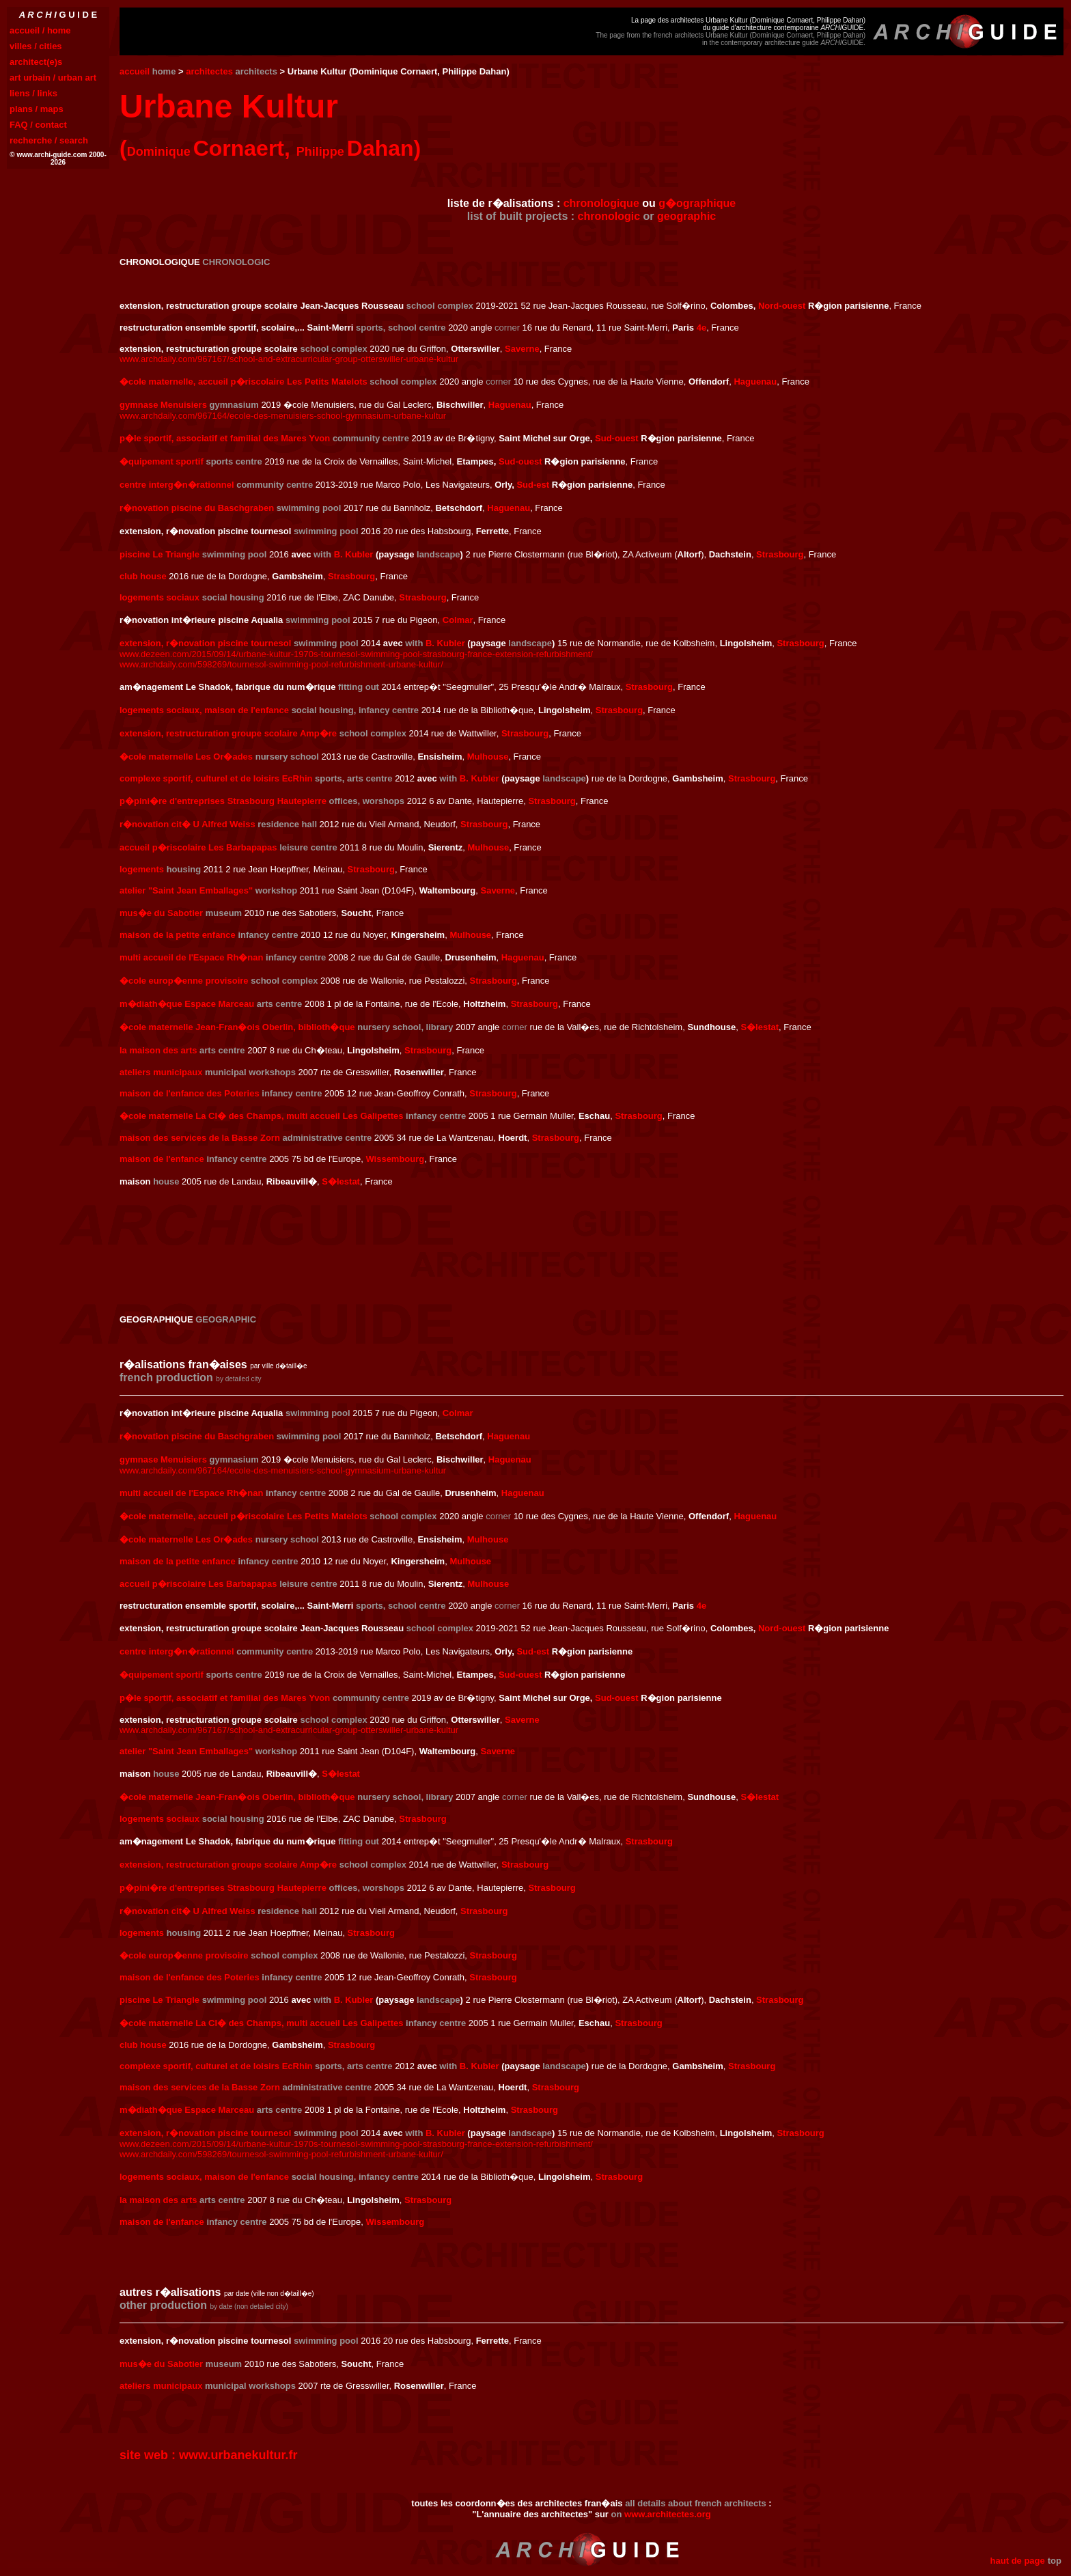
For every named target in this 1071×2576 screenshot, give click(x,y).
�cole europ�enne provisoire (184, 980)
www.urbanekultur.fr (238, 2455)
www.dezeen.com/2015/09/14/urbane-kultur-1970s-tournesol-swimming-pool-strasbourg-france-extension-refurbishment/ (356, 654)
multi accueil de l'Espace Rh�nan (191, 957)
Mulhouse (488, 756)
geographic (686, 216)
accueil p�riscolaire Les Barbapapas (198, 847)
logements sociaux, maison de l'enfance (204, 710)
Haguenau (755, 381)
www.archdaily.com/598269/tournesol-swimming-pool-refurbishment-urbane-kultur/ (281, 664)
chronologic (609, 216)
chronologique (601, 203)
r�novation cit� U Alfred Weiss (187, 824)
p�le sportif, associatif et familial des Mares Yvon (225, 438)
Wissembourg (394, 1159)
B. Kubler (354, 554)
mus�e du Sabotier (161, 913)
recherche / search (49, 140)
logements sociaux (159, 597)
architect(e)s (36, 62)
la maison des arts (158, 1050)
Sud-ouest (617, 438)
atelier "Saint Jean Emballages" (186, 890)
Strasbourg (779, 554)
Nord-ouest (781, 306)
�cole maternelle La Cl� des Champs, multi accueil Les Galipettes (261, 1116)
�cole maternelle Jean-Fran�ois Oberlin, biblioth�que (237, 1027)
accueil (135, 71)
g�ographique (697, 203)
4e (701, 327)
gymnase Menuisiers (163, 405)
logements (142, 869)
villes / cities (36, 46)
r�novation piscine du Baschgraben (197, 508)
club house (143, 576)
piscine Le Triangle (159, 554)
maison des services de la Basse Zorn (200, 1138)
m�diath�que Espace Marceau (187, 1004)
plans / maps (37, 109)
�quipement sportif (162, 461)
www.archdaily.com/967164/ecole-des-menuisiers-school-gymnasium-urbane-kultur (283, 416)
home (164, 71)
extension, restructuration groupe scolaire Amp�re (228, 733)
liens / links (33, 93)
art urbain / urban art (53, 77)
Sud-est (532, 485)
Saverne (522, 349)
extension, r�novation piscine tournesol (205, 643)
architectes (209, 71)
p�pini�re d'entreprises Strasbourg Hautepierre (223, 801)
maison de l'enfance (162, 1159)
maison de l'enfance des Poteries (190, 1093)
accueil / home (40, 30)
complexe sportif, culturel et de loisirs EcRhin (216, 778)
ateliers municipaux (161, 1072)
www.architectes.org (667, 2514)
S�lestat (759, 1027)
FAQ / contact (38, 125)
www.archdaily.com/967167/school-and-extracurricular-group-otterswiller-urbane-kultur (289, 359)
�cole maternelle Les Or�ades (186, 756)
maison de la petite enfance (178, 935)
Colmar (458, 620)
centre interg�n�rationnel (177, 485)
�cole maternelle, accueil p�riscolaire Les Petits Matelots (243, 381)
